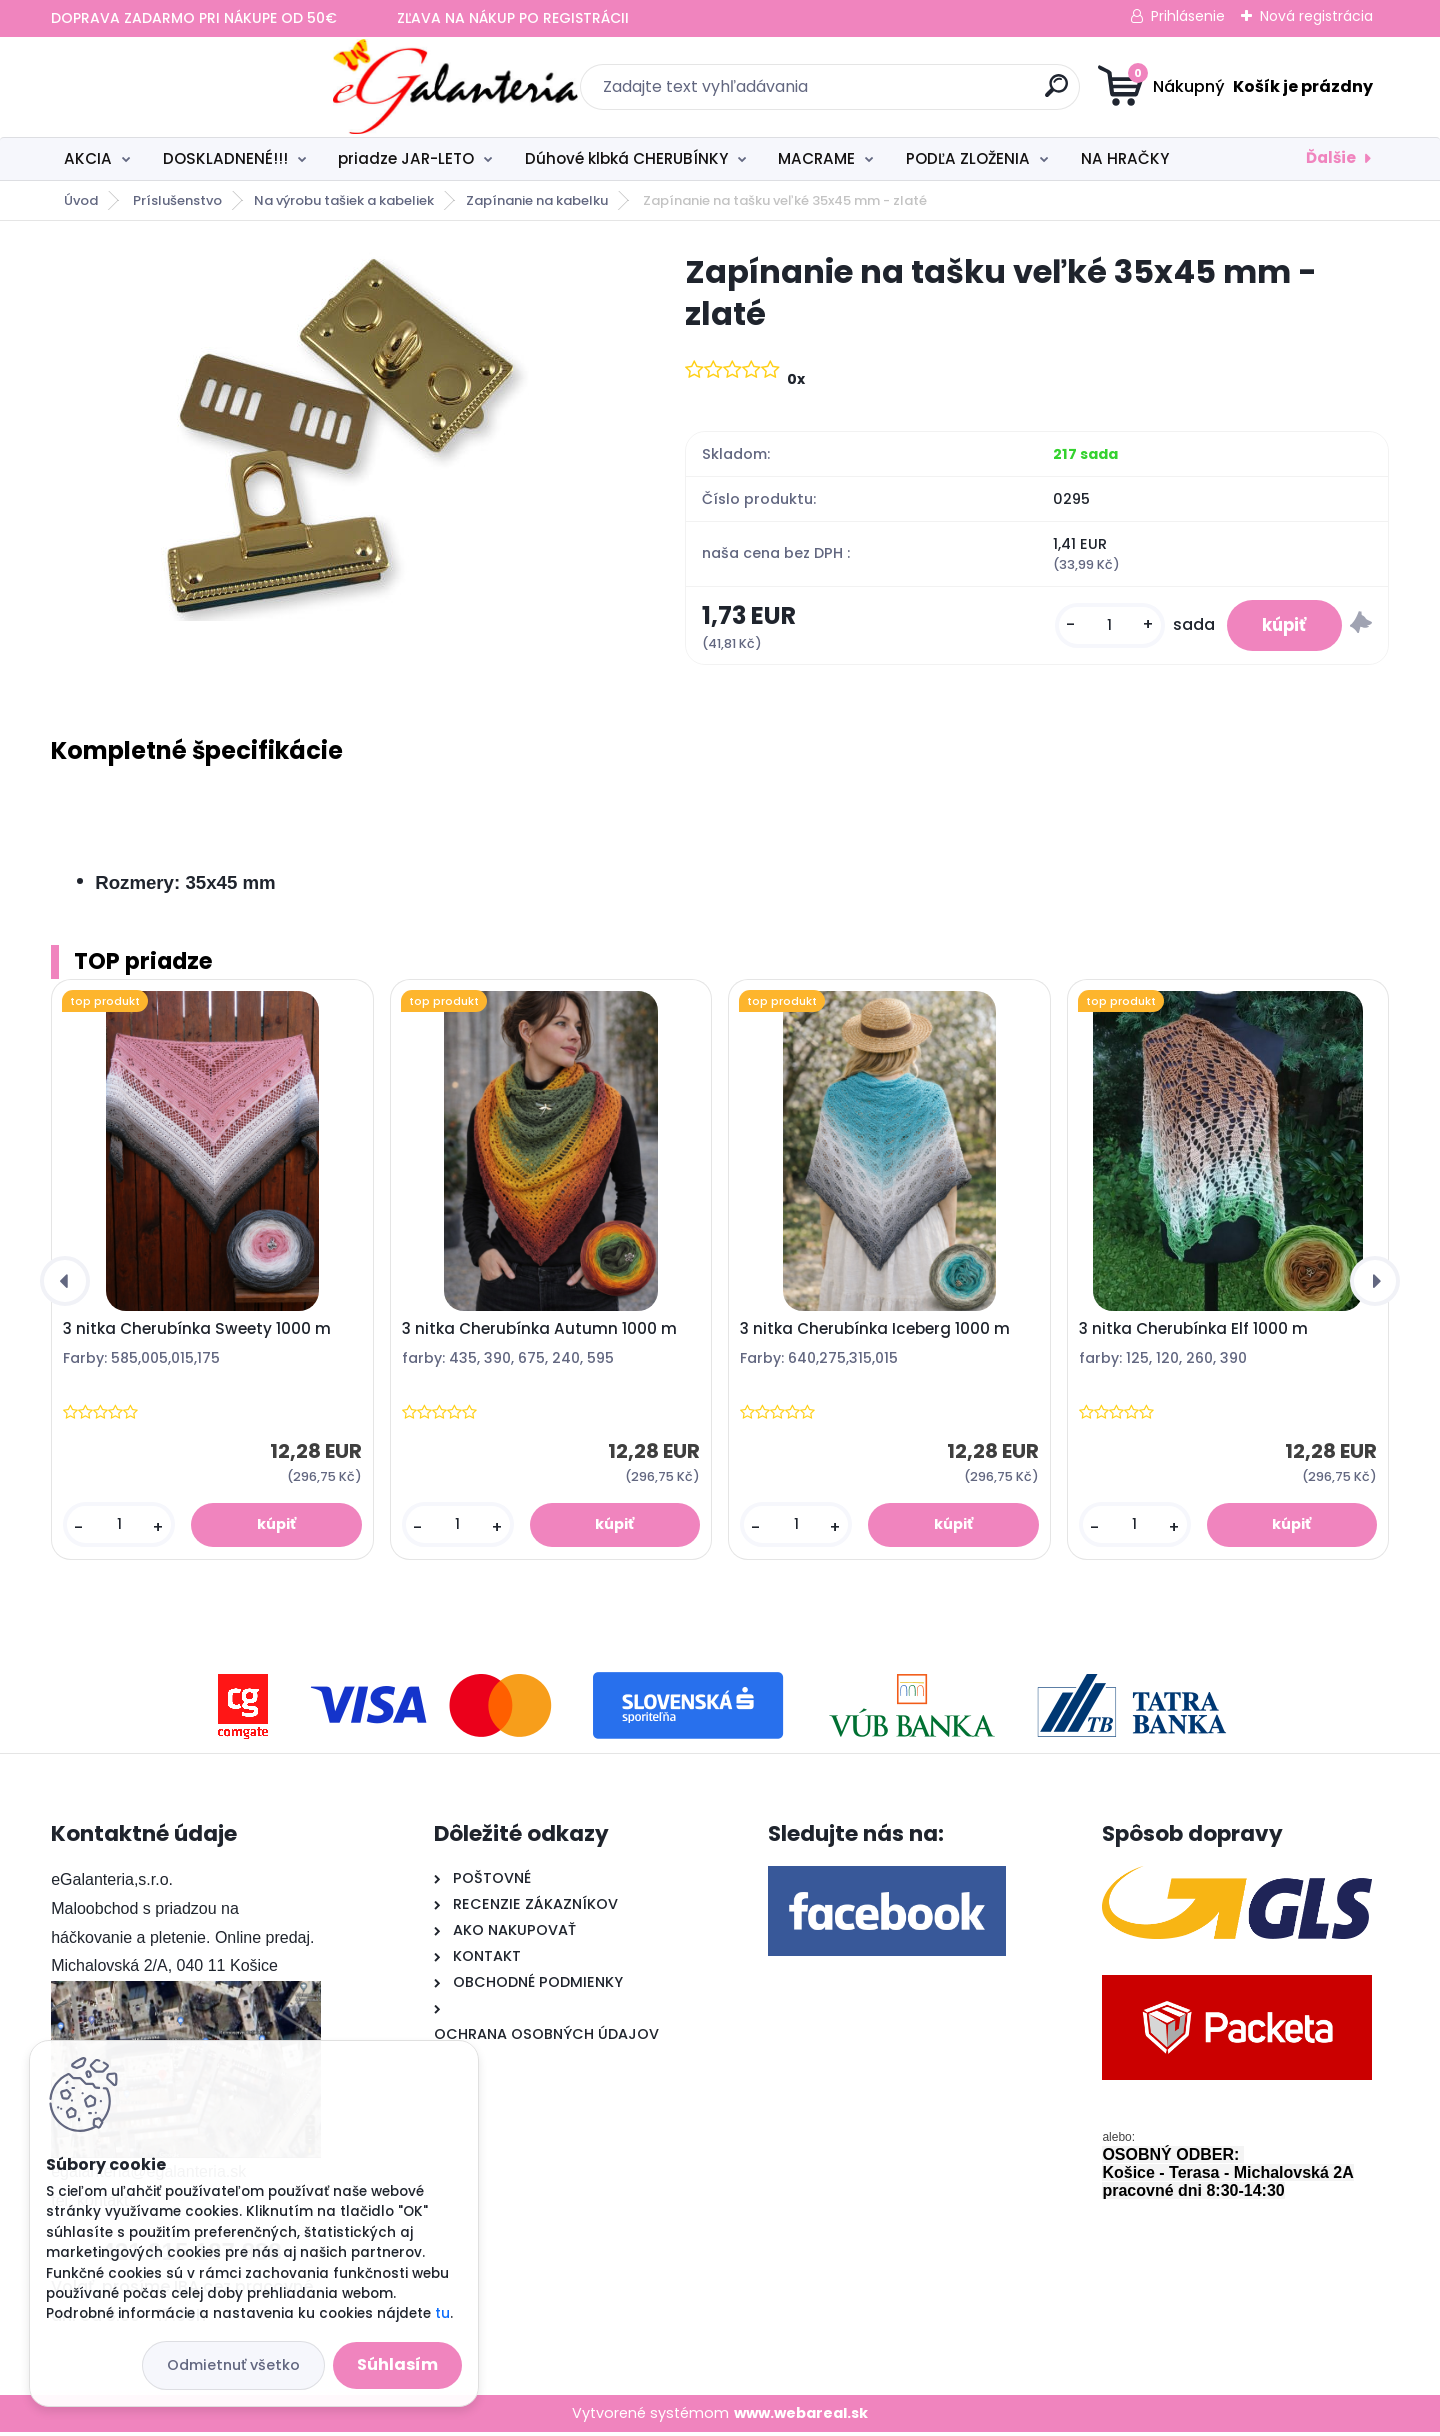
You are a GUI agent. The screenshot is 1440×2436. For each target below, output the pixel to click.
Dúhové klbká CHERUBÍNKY (626, 158)
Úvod (81, 200)
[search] (915, 93)
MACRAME (816, 158)
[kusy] (1098, 627)
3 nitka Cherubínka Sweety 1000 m (197, 1333)
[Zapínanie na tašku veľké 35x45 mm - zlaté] (336, 436)
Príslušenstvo (177, 200)
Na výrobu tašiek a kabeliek (344, 200)
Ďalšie (1331, 157)
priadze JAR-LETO (406, 158)
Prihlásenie (1188, 16)
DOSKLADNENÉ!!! (225, 158)
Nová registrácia (1316, 16)
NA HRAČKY (1125, 158)
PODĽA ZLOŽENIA (968, 158)
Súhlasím (397, 2364)
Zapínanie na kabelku (537, 200)
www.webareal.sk (801, 2417)
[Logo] (173, 87)
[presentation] (65, 1285)
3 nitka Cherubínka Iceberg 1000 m (875, 1333)
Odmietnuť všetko (233, 2365)
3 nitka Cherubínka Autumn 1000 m (539, 1333)
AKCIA (88, 158)
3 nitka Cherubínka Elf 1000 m (1193, 1333)
